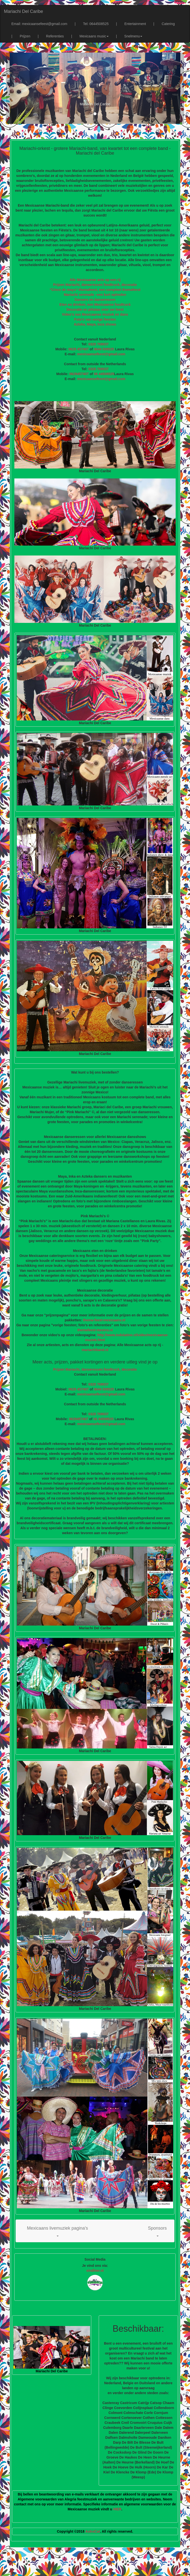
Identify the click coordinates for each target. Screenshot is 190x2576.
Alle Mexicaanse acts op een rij (95, 280)
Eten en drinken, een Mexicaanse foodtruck (95, 304)
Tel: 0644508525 (96, 24)
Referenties (55, 36)
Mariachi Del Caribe (23, 11)
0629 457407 (79, 349)
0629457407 (79, 374)
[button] (57, 2231)
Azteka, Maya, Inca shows (95, 324)
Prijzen (25, 36)
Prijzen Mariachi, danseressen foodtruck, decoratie (95, 285)
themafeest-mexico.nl (95, 1330)
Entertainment (135, 24)
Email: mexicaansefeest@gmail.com (39, 24)
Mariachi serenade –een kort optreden (95, 295)
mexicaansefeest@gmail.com (101, 354)
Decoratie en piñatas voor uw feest (94, 309)
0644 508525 (104, 349)
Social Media (95, 2259)
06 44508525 (104, 374)
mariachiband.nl (95, 1350)
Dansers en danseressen (95, 300)
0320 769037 (98, 344)
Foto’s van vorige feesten (95, 319)
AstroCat (92, 2531)
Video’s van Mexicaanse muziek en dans (95, 314)
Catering (168, 24)
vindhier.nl (95, 2270)
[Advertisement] (96, 2563)
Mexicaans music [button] (93, 36)
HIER (117, 2509)
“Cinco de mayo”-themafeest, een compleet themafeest (94, 290)
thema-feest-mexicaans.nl (104, 1320)
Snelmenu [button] (133, 36)
